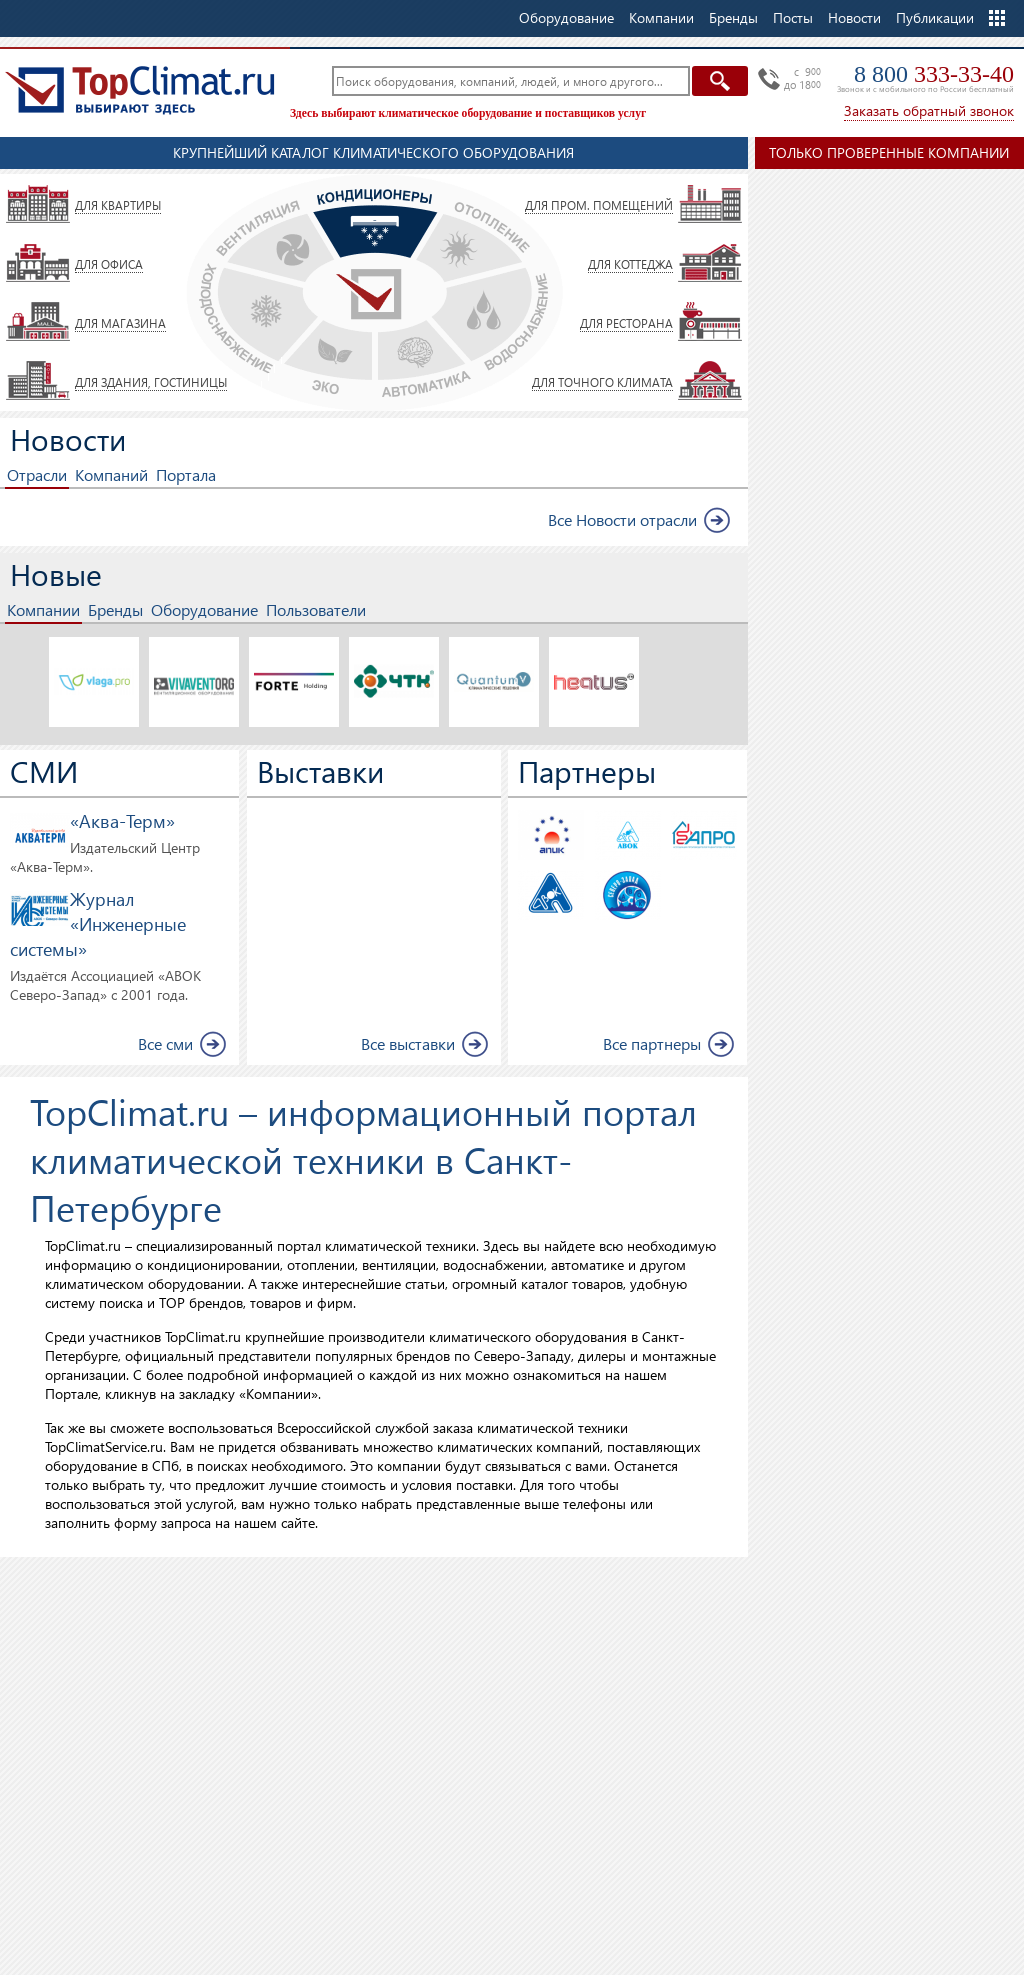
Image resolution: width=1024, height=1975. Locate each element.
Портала (186, 474)
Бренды (115, 609)
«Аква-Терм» (122, 820)
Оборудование (204, 609)
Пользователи (316, 609)
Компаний (111, 474)
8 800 (934, 74)
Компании (43, 609)
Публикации (935, 17)
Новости (854, 17)
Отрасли (37, 474)
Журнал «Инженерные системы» (98, 923)
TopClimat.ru (140, 90)
